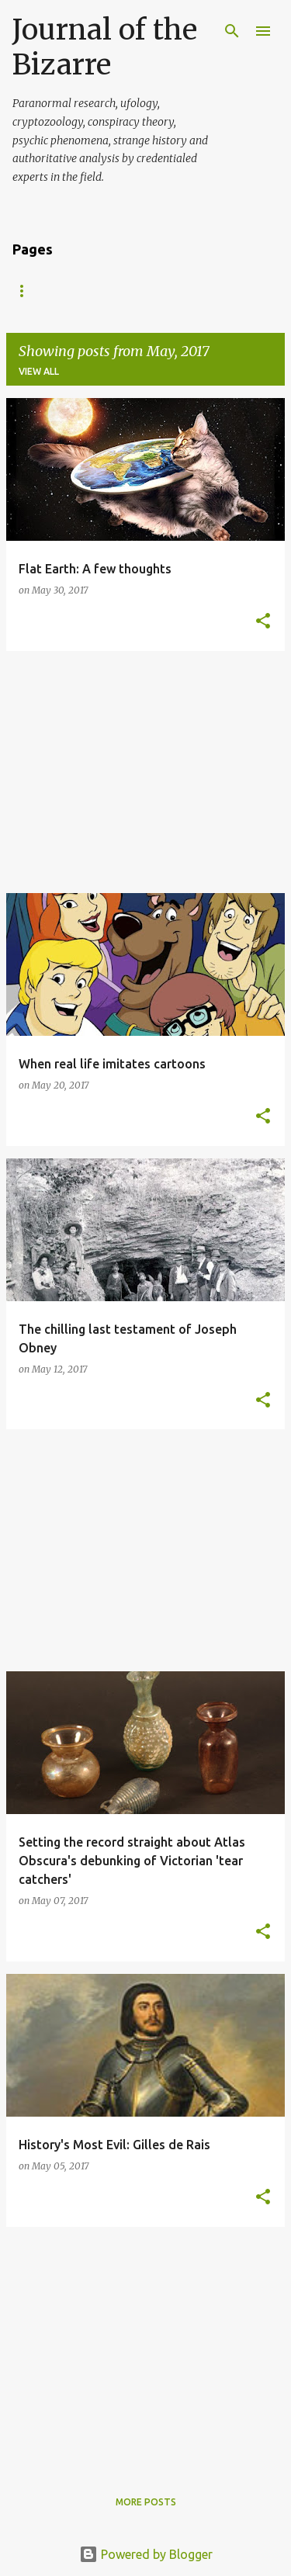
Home (27, 291)
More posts (146, 2502)
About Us (101, 291)
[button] (263, 621)
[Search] (232, 31)
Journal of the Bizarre (104, 47)
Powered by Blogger (146, 2554)
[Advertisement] (145, 772)
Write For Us (193, 291)
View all (39, 371)
